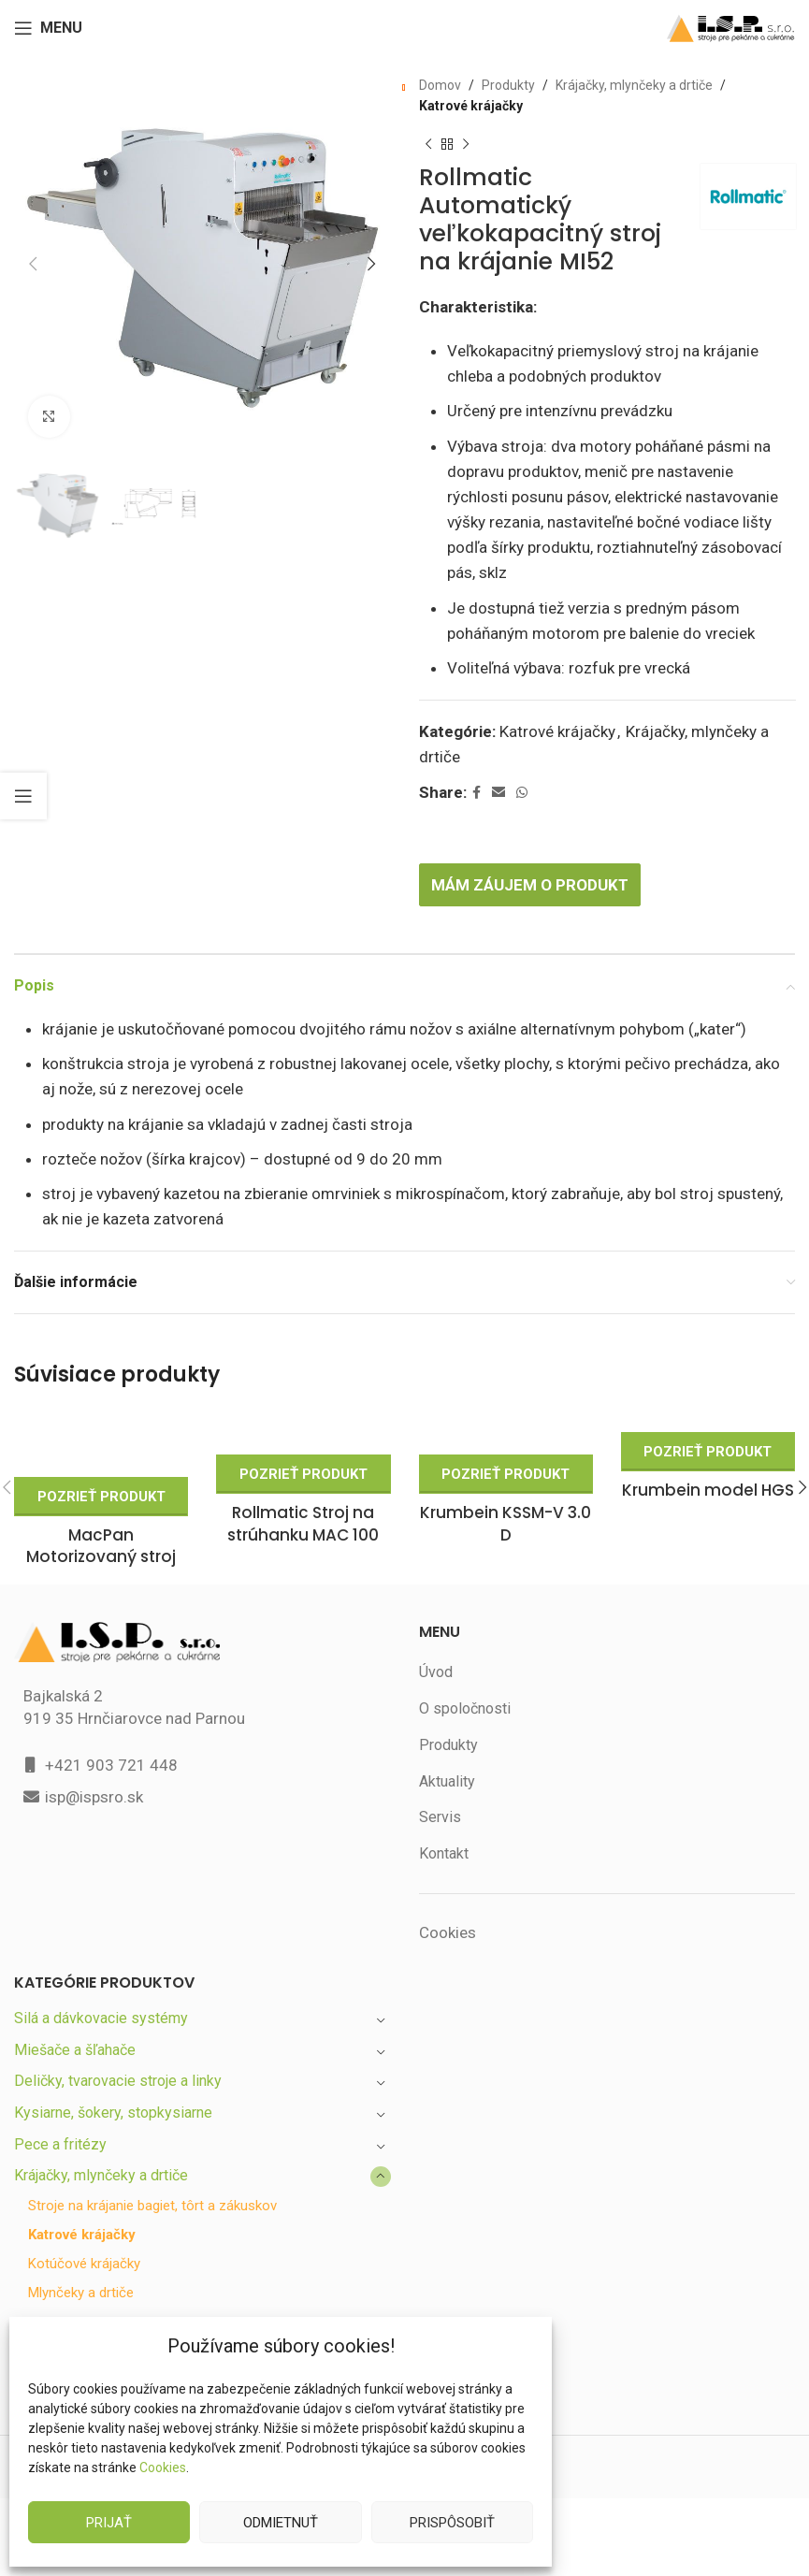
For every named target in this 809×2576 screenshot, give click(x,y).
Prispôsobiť (451, 2522)
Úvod (436, 1644)
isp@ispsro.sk (95, 1768)
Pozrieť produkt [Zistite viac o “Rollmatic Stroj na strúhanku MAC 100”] (303, 1446)
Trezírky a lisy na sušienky (101, 2295)
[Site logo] (730, 27)
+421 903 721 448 (110, 1736)
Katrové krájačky (471, 105)
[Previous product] (428, 145)
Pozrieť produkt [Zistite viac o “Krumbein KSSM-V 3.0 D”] (505, 1446)
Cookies (162, 2467)
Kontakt (444, 1825)
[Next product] (465, 145)
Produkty (504, 85)
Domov (439, 85)
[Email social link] (499, 764)
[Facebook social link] (477, 764)
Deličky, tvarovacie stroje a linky (119, 2053)
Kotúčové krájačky (85, 2236)
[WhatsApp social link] (523, 764)
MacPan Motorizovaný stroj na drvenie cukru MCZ (101, 1529)
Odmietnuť (280, 2522)
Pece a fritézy (59, 2116)
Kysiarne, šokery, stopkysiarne (115, 2084)
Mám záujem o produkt (535, 856)
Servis (439, 1789)
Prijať (109, 2522)
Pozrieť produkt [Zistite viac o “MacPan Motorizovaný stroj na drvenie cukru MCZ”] (100, 1468)
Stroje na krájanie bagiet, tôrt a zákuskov (155, 2178)
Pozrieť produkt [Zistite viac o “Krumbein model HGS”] (707, 1423)
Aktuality (447, 1753)
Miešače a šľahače (76, 2022)
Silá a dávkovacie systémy (102, 1990)
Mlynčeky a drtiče (82, 2265)
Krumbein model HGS (707, 1462)
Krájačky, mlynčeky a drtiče (628, 85)
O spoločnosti (464, 1680)
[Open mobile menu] (49, 28)
